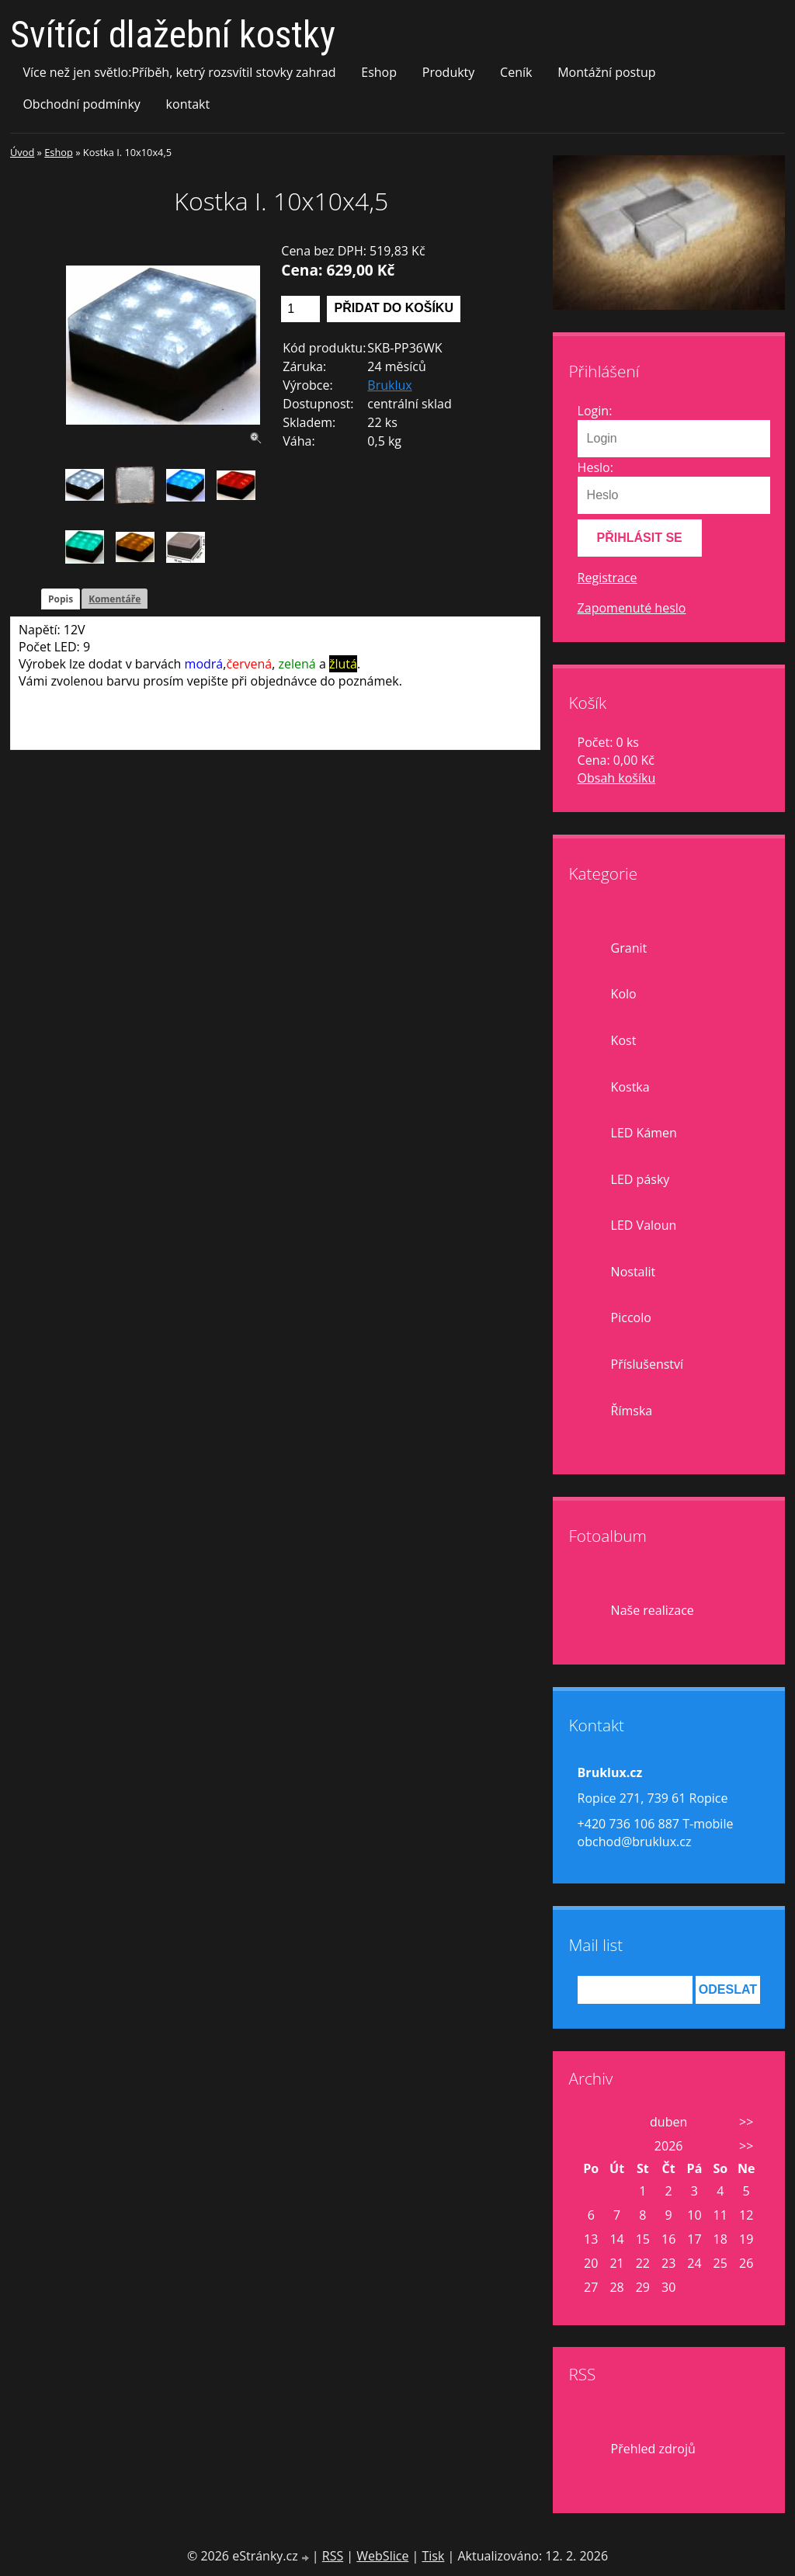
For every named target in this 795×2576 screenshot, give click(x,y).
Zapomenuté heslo (632, 607)
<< (591, 2121)
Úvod (22, 152)
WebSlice (382, 2555)
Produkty (448, 72)
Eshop (379, 72)
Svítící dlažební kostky (172, 34)
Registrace (607, 577)
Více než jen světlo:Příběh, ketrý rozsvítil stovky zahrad (179, 72)
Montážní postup (606, 72)
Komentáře (115, 599)
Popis (60, 599)
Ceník (516, 72)
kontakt (188, 104)
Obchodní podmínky (81, 104)
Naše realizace (652, 1610)
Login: (595, 410)
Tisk (433, 2555)
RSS (332, 2555)
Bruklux (389, 385)
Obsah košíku (617, 777)
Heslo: (595, 467)
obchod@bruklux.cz (635, 1841)
